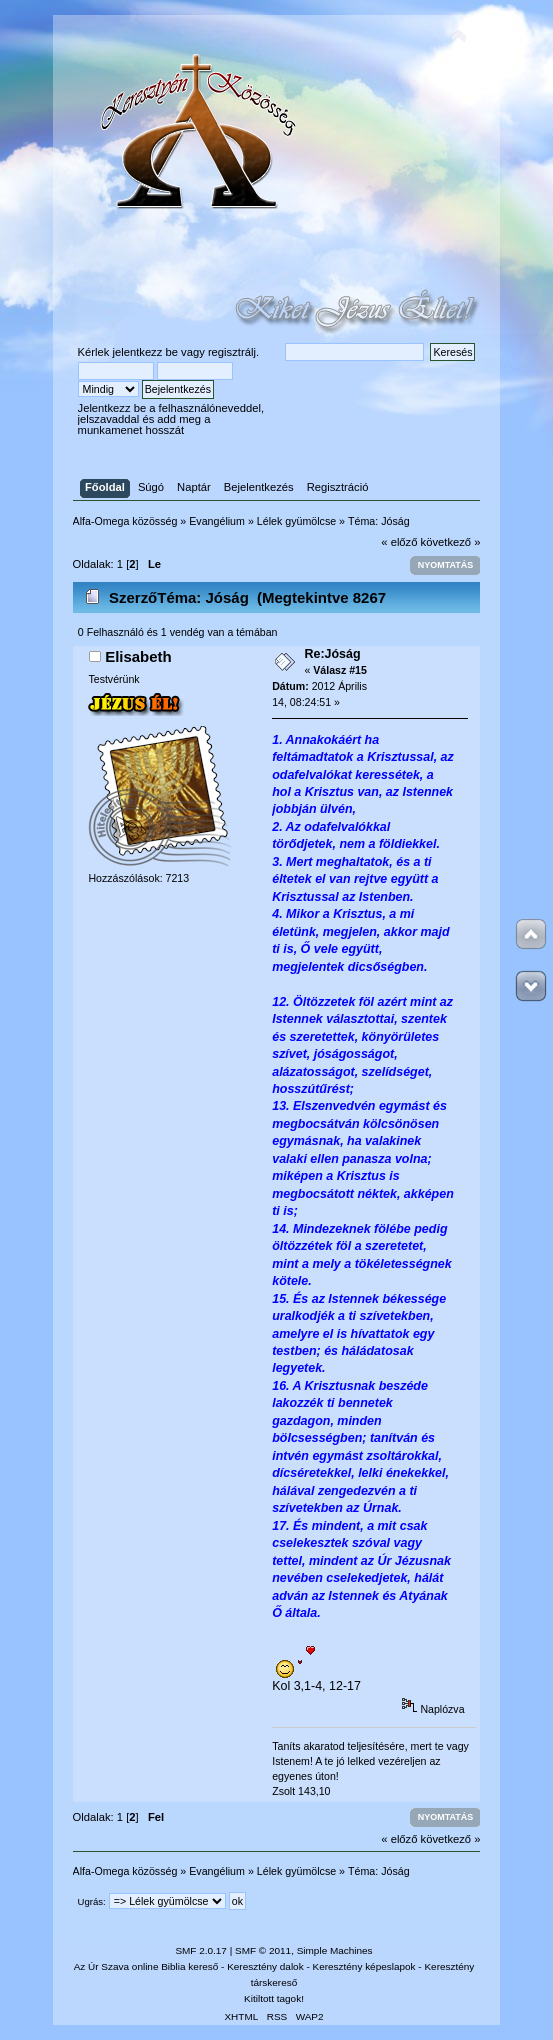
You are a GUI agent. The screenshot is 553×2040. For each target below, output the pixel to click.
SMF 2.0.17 (201, 1950)
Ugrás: (92, 1901)
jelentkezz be (144, 352)
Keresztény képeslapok (364, 1966)
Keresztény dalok (265, 1966)
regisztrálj (232, 352)
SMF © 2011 (263, 1950)
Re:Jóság (332, 654)
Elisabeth (138, 656)
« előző (399, 542)
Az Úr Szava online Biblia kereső (146, 1966)
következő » (451, 542)
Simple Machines (335, 1950)
